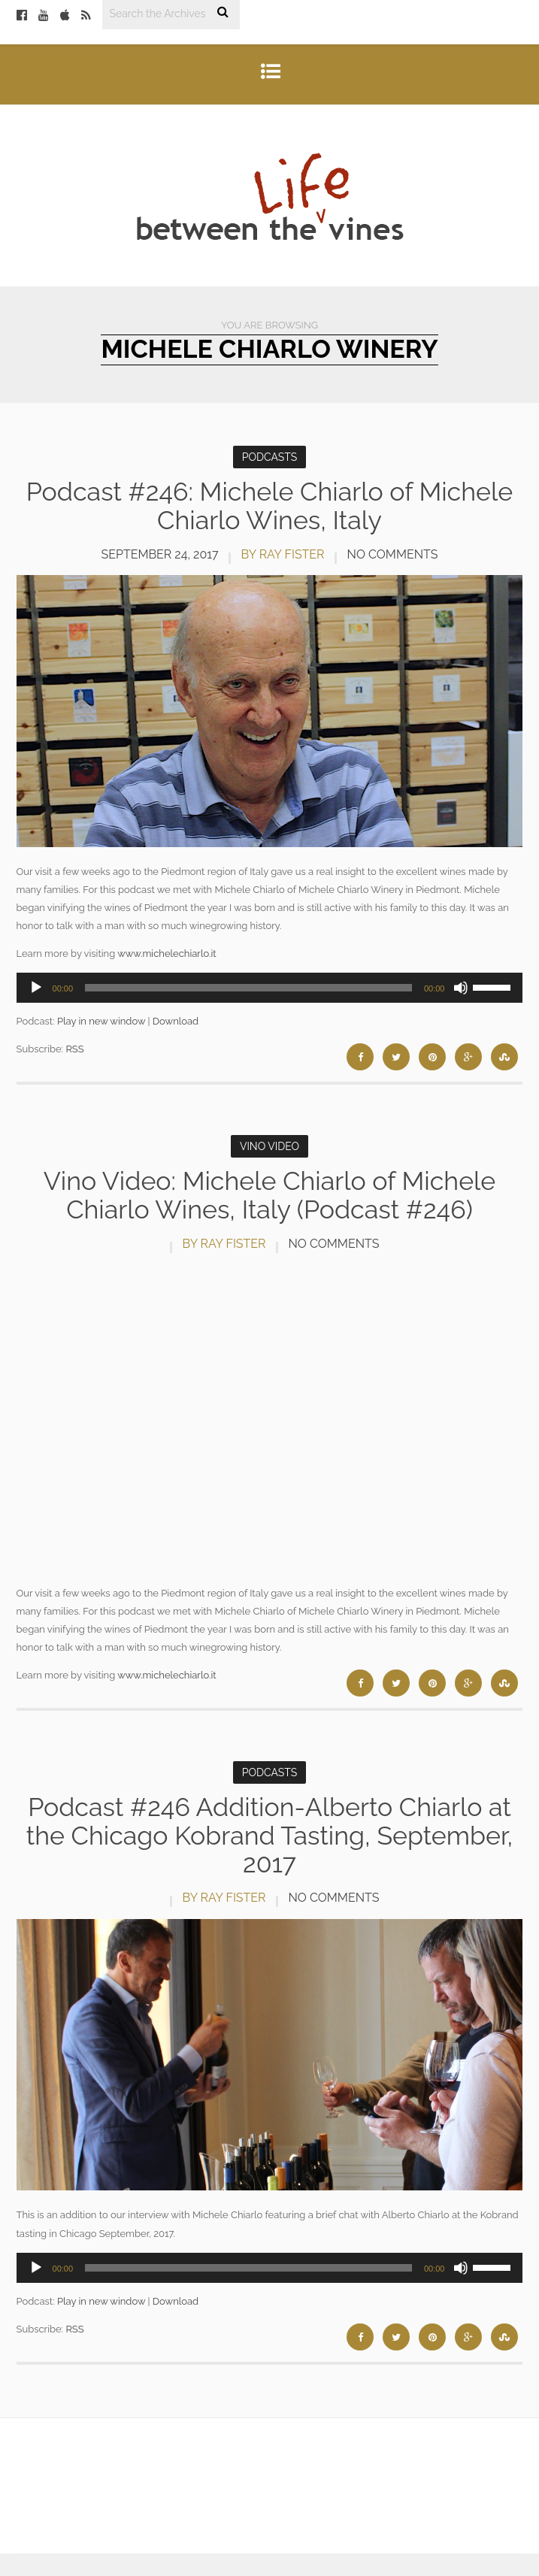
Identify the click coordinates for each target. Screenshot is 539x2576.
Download (175, 1021)
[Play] (36, 987)
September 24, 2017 (159, 554)
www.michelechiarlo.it (166, 953)
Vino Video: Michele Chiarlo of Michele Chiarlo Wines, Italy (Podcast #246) (270, 1195)
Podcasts (270, 457)
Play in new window (101, 1021)
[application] (270, 988)
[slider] (248, 987)
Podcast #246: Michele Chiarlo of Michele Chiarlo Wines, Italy (269, 505)
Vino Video (269, 1146)
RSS (74, 1049)
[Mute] (460, 987)
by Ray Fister (283, 554)
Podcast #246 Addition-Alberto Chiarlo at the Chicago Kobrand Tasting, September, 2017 (269, 1835)
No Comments (392, 554)
